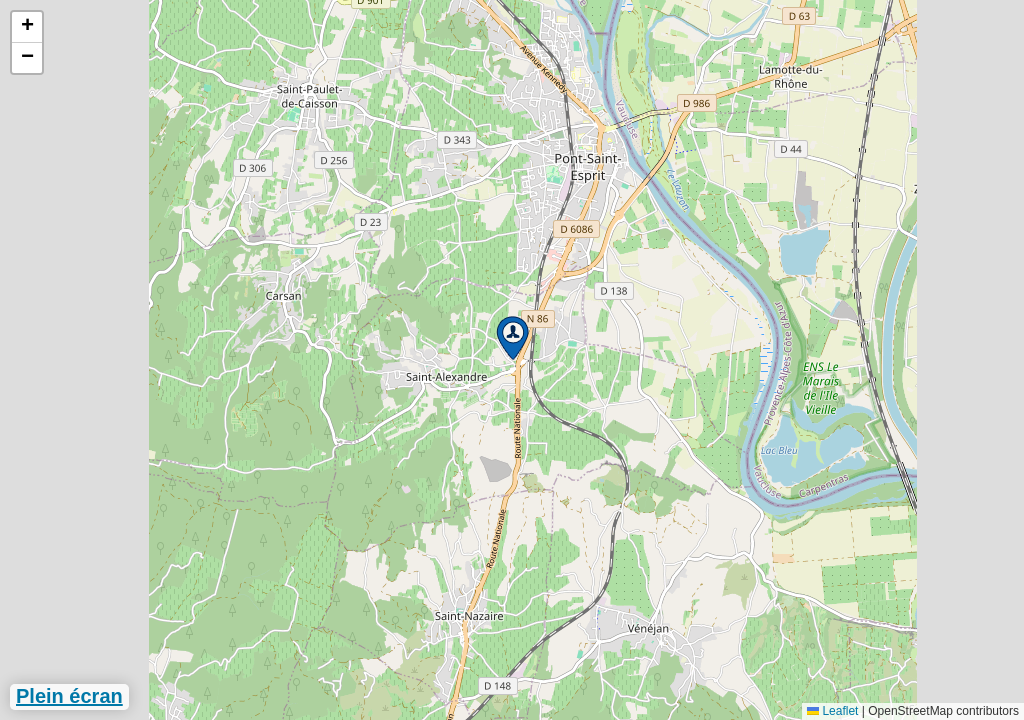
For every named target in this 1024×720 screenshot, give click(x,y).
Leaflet (832, 711)
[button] (512, 338)
